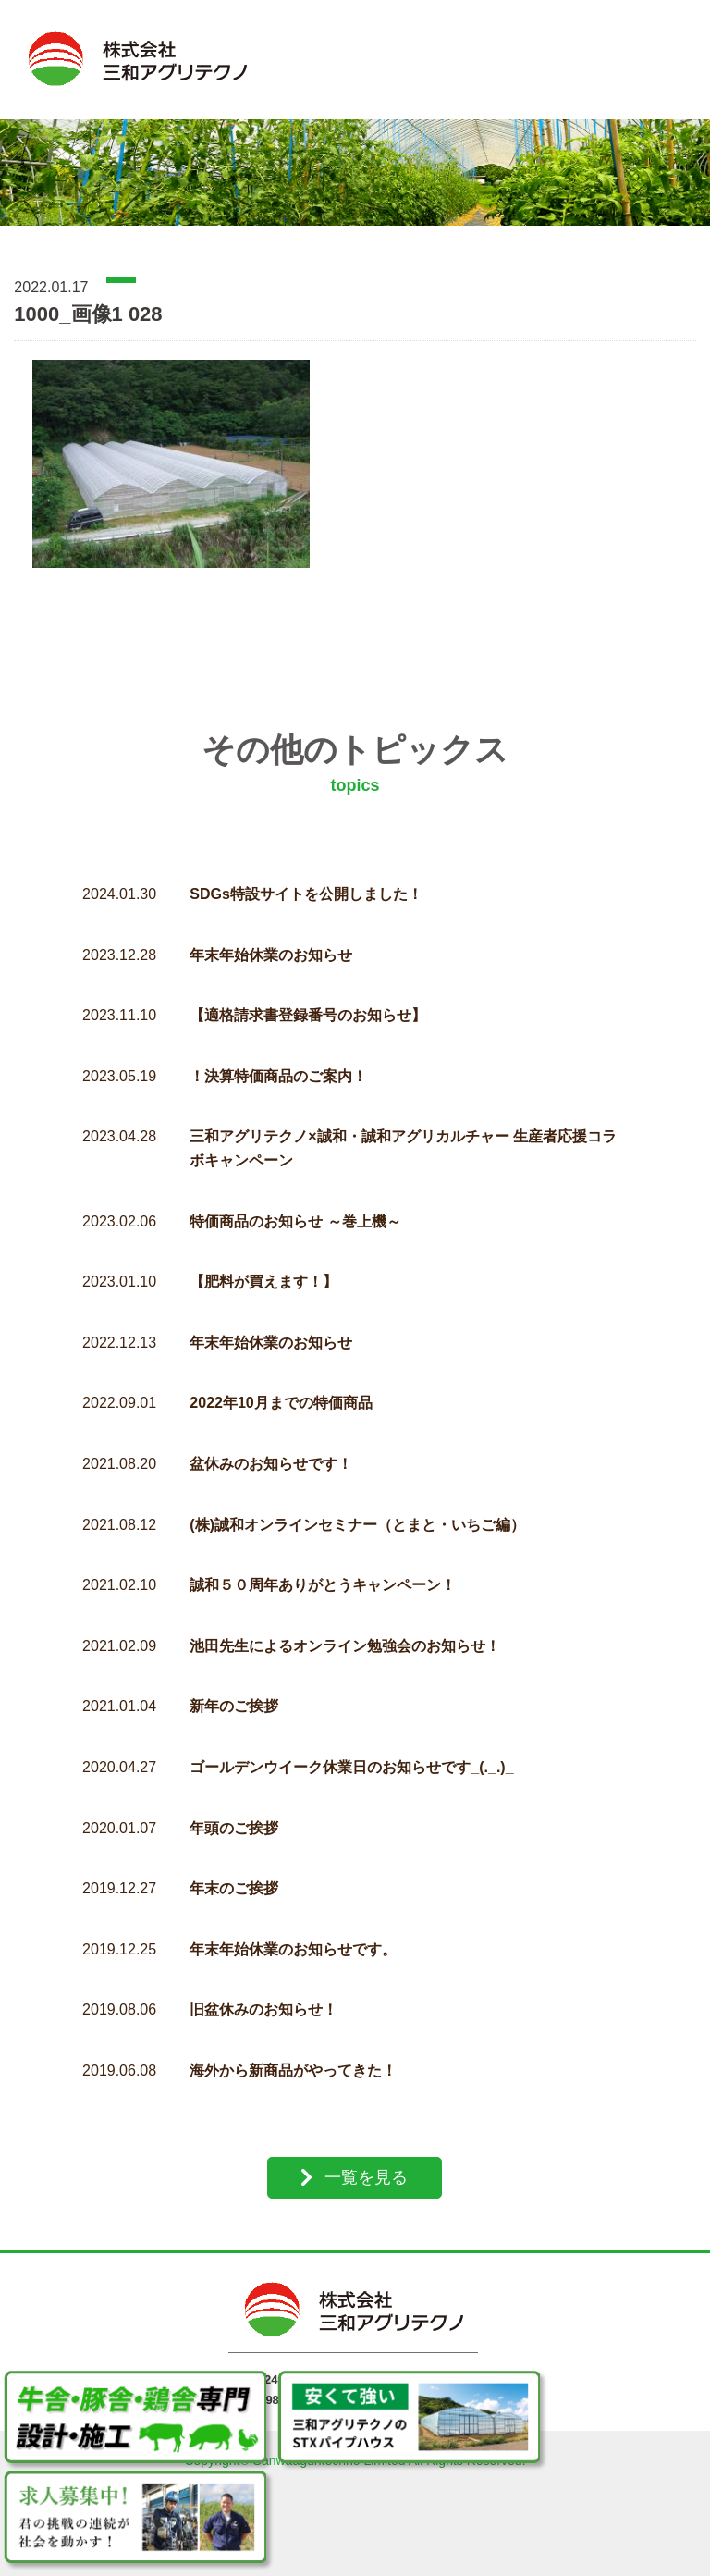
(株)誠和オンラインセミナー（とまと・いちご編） (357, 1500)
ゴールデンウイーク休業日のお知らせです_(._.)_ (351, 1742)
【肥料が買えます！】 (263, 1257)
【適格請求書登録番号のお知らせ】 (308, 991)
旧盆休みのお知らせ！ (263, 1985)
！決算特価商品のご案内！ (278, 1051)
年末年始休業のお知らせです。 (293, 1924)
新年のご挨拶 (234, 1682)
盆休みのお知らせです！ (271, 1439)
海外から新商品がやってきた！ (293, 2045)
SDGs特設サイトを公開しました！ (306, 870)
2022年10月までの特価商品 (281, 1379)
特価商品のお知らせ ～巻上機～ (295, 1196)
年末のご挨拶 (234, 1864)
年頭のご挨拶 (234, 1803)
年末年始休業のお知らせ (271, 930)
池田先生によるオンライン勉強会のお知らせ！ (345, 1621)
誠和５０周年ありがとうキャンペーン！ (323, 1561)
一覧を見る (366, 2152)
